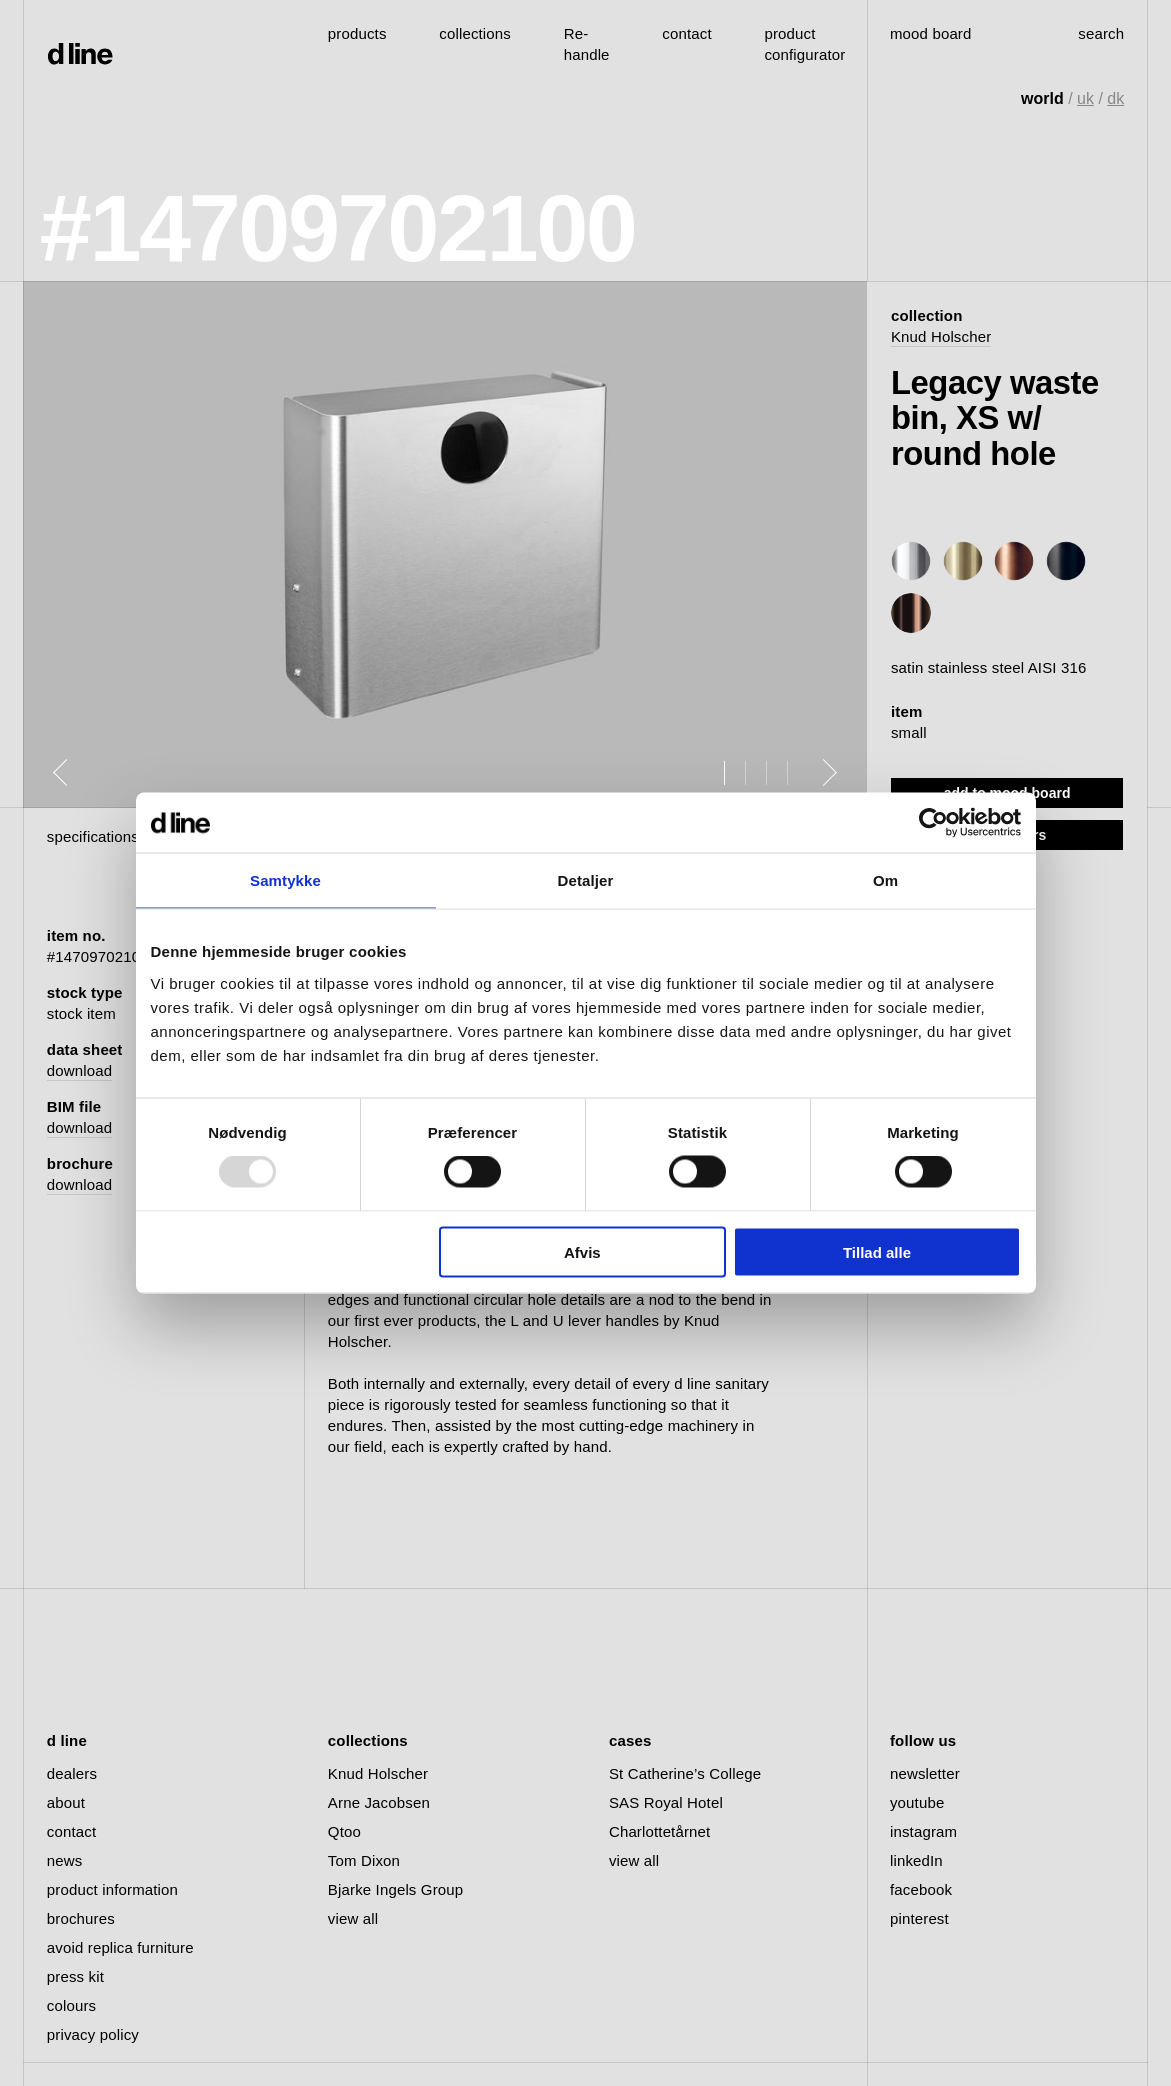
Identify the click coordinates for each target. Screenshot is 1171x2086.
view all (353, 1918)
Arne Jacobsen (379, 1802)
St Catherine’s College (685, 1773)
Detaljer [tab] (586, 880)
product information (112, 1889)
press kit (75, 1976)
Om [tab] (885, 880)
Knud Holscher (941, 336)
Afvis (582, 1251)
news (65, 1860)
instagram (923, 1831)
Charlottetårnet (659, 1831)
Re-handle (587, 44)
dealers (72, 1773)
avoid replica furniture (120, 1947)
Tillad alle (877, 1251)
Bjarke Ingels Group (395, 1889)
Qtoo (344, 1831)
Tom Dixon (364, 1860)
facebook (921, 1889)
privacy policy (93, 2034)
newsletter (925, 1773)
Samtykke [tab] (285, 880)
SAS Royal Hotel (666, 1802)
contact (71, 1831)
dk (1115, 98)
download (79, 1070)
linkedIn (916, 1860)
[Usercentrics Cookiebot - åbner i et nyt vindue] (933, 823)
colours (71, 2005)
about (66, 1802)
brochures (81, 1918)
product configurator (804, 44)
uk (1085, 98)
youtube (917, 1802)
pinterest (919, 1918)
